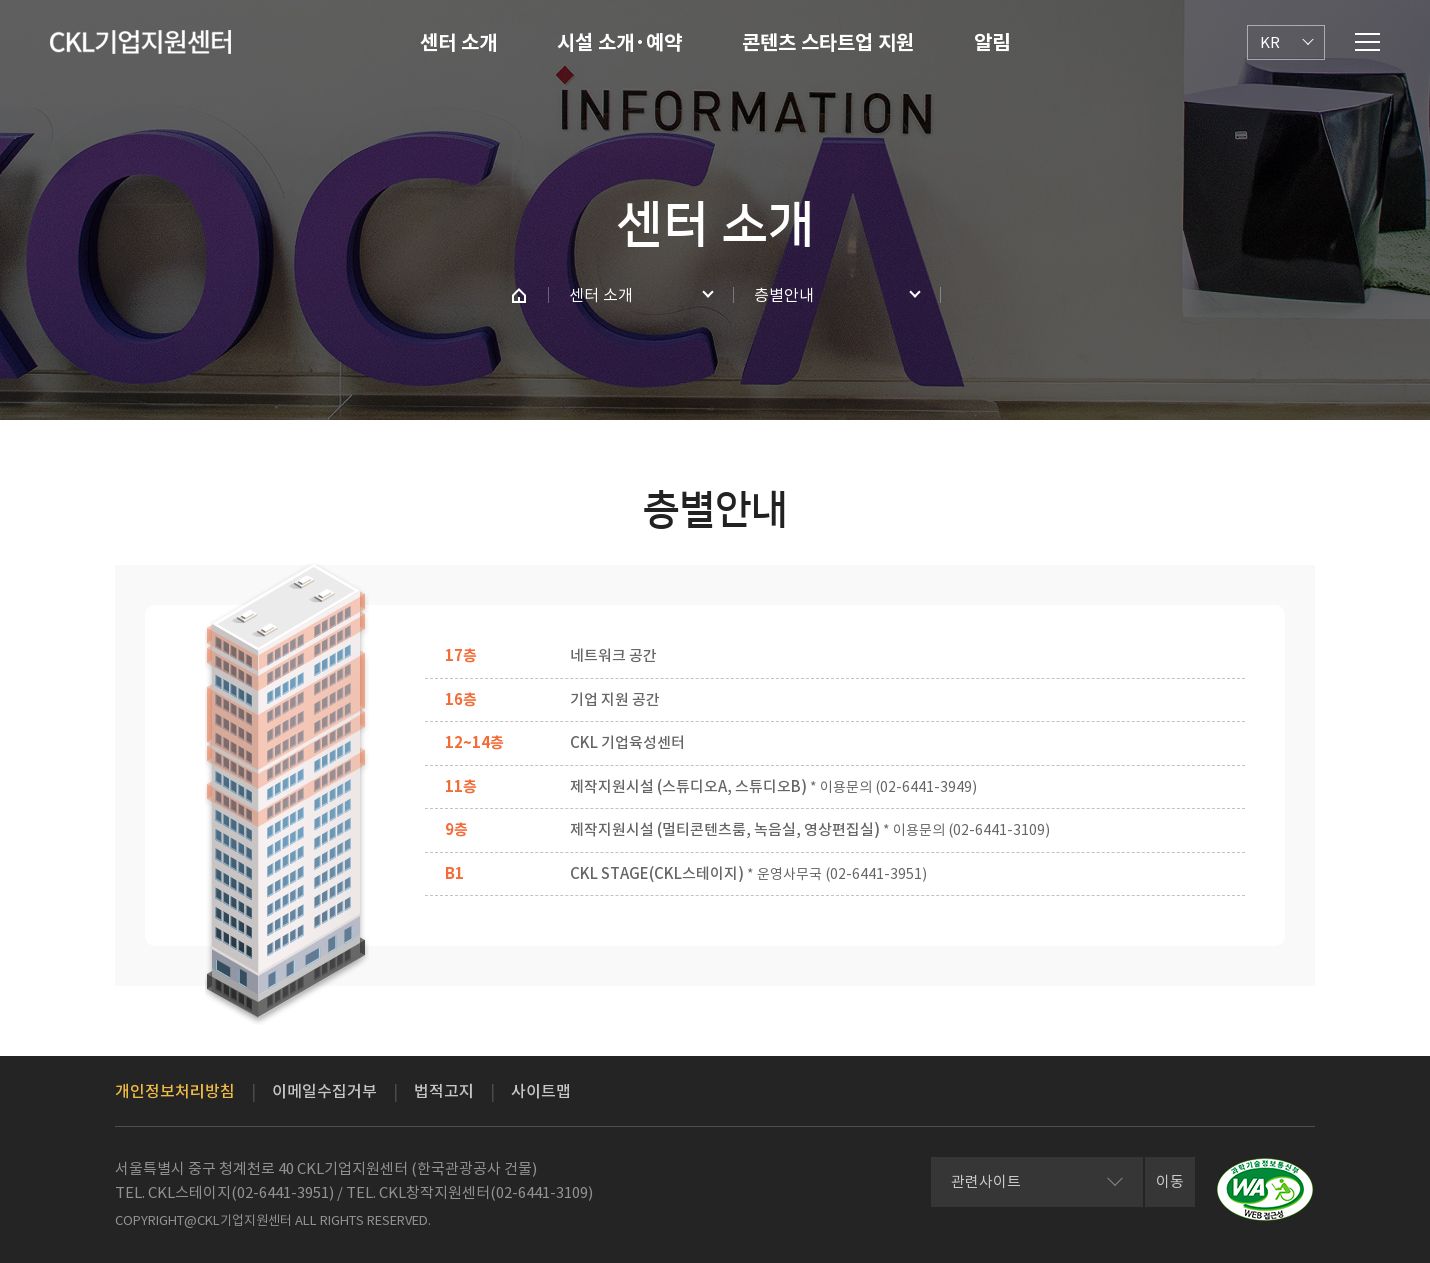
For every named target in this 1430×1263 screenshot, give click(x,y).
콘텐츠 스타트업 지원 (828, 43)
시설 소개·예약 (619, 43)
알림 (992, 43)
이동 (1170, 1181)
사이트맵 (541, 1091)
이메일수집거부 (324, 1091)
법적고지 (444, 1091)
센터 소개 (458, 43)
